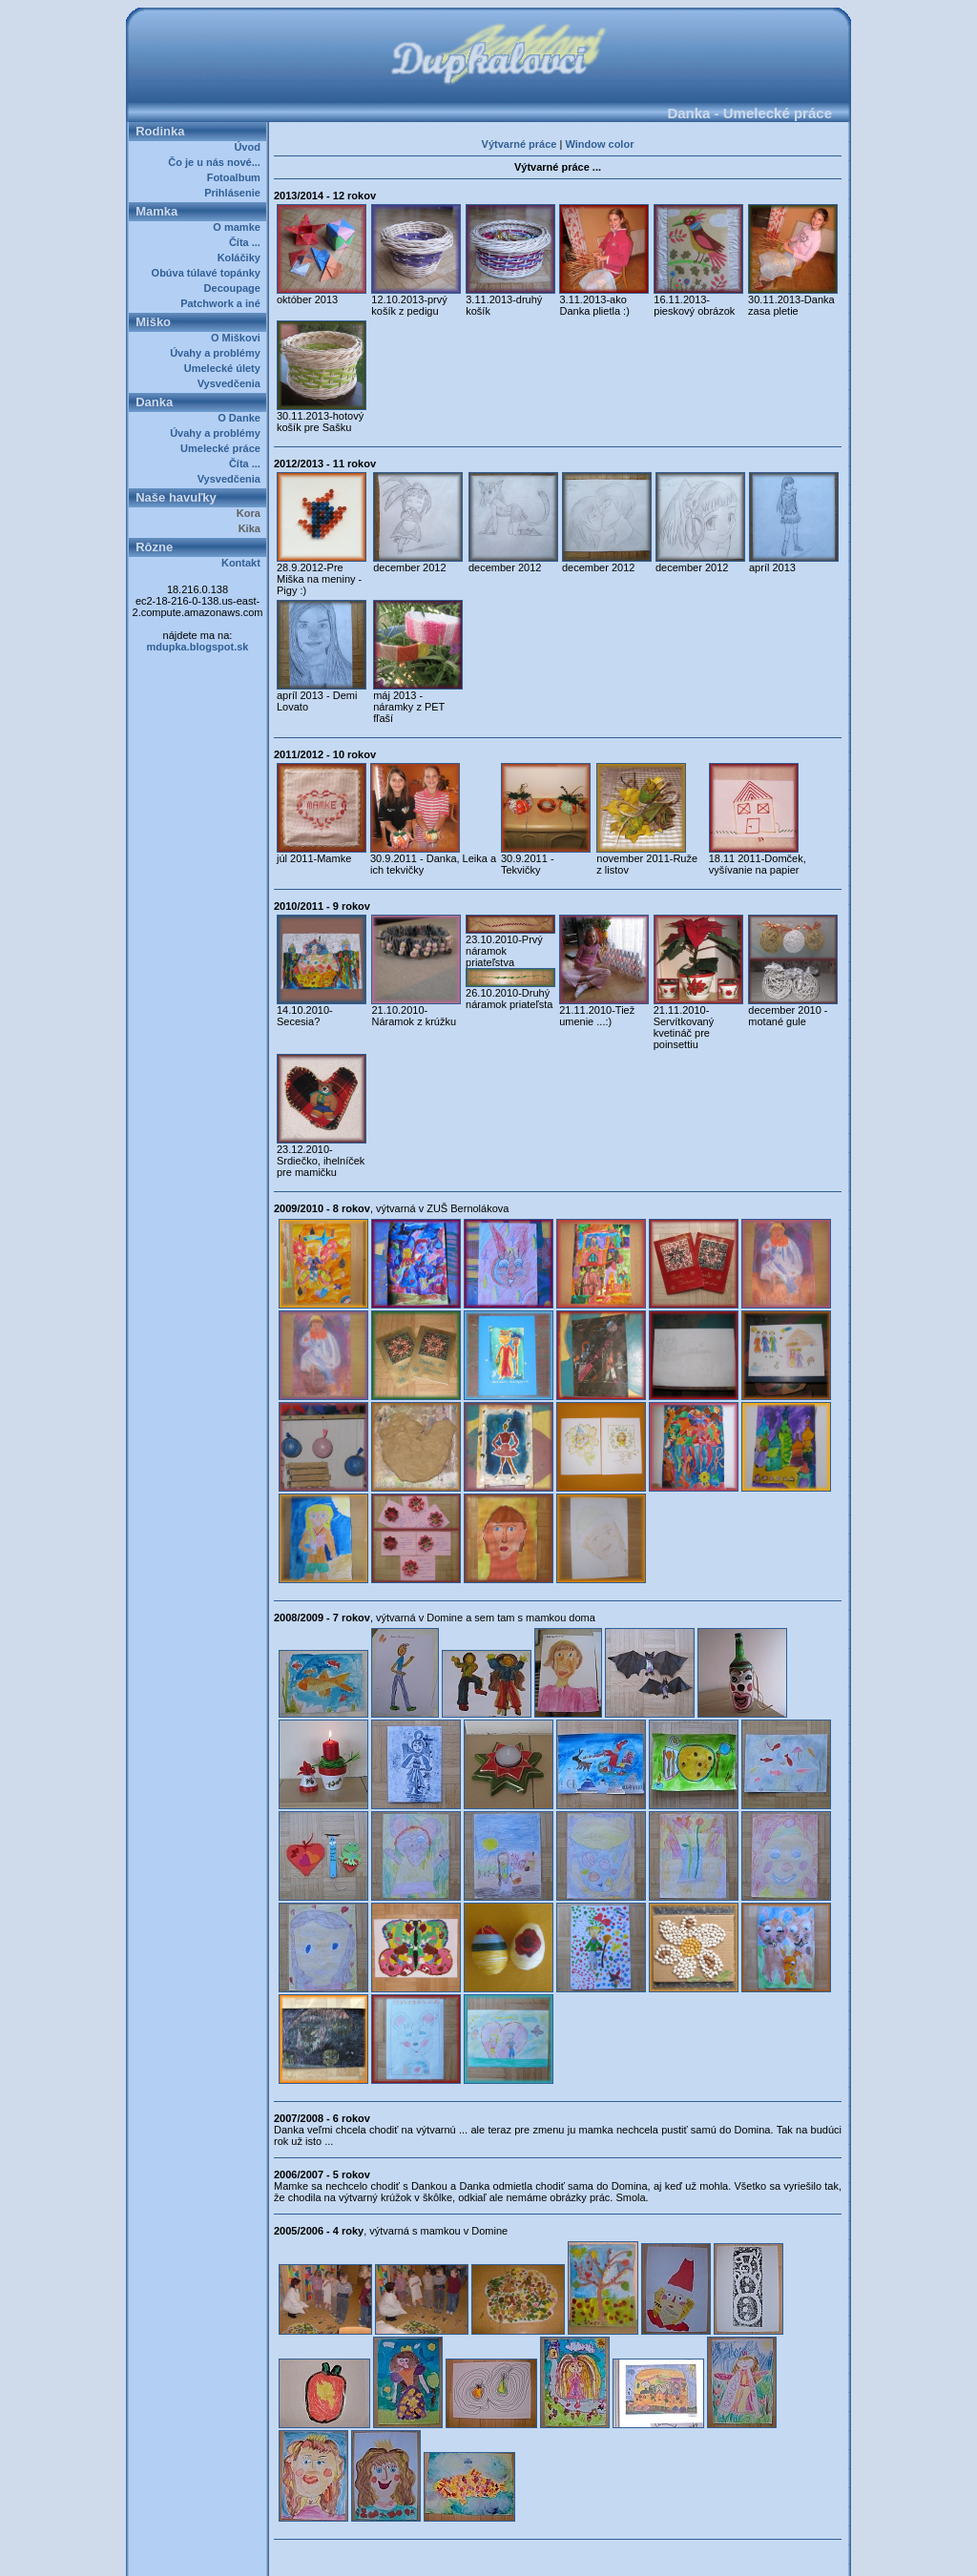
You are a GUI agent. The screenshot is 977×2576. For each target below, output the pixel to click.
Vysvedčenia (231, 383)
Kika (252, 528)
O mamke (239, 227)
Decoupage (235, 288)
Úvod (250, 147)
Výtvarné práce (519, 144)
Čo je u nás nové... (217, 162)
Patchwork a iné (223, 303)
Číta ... (247, 242)
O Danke (242, 417)
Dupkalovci (520, 2555)
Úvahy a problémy (218, 353)
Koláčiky (242, 257)
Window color (599, 144)
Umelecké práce (223, 448)
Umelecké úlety (225, 368)
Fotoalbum (236, 177)
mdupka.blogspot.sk (198, 646)
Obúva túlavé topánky (209, 272)
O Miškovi (238, 337)
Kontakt (243, 562)
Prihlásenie (235, 192)
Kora (251, 513)
